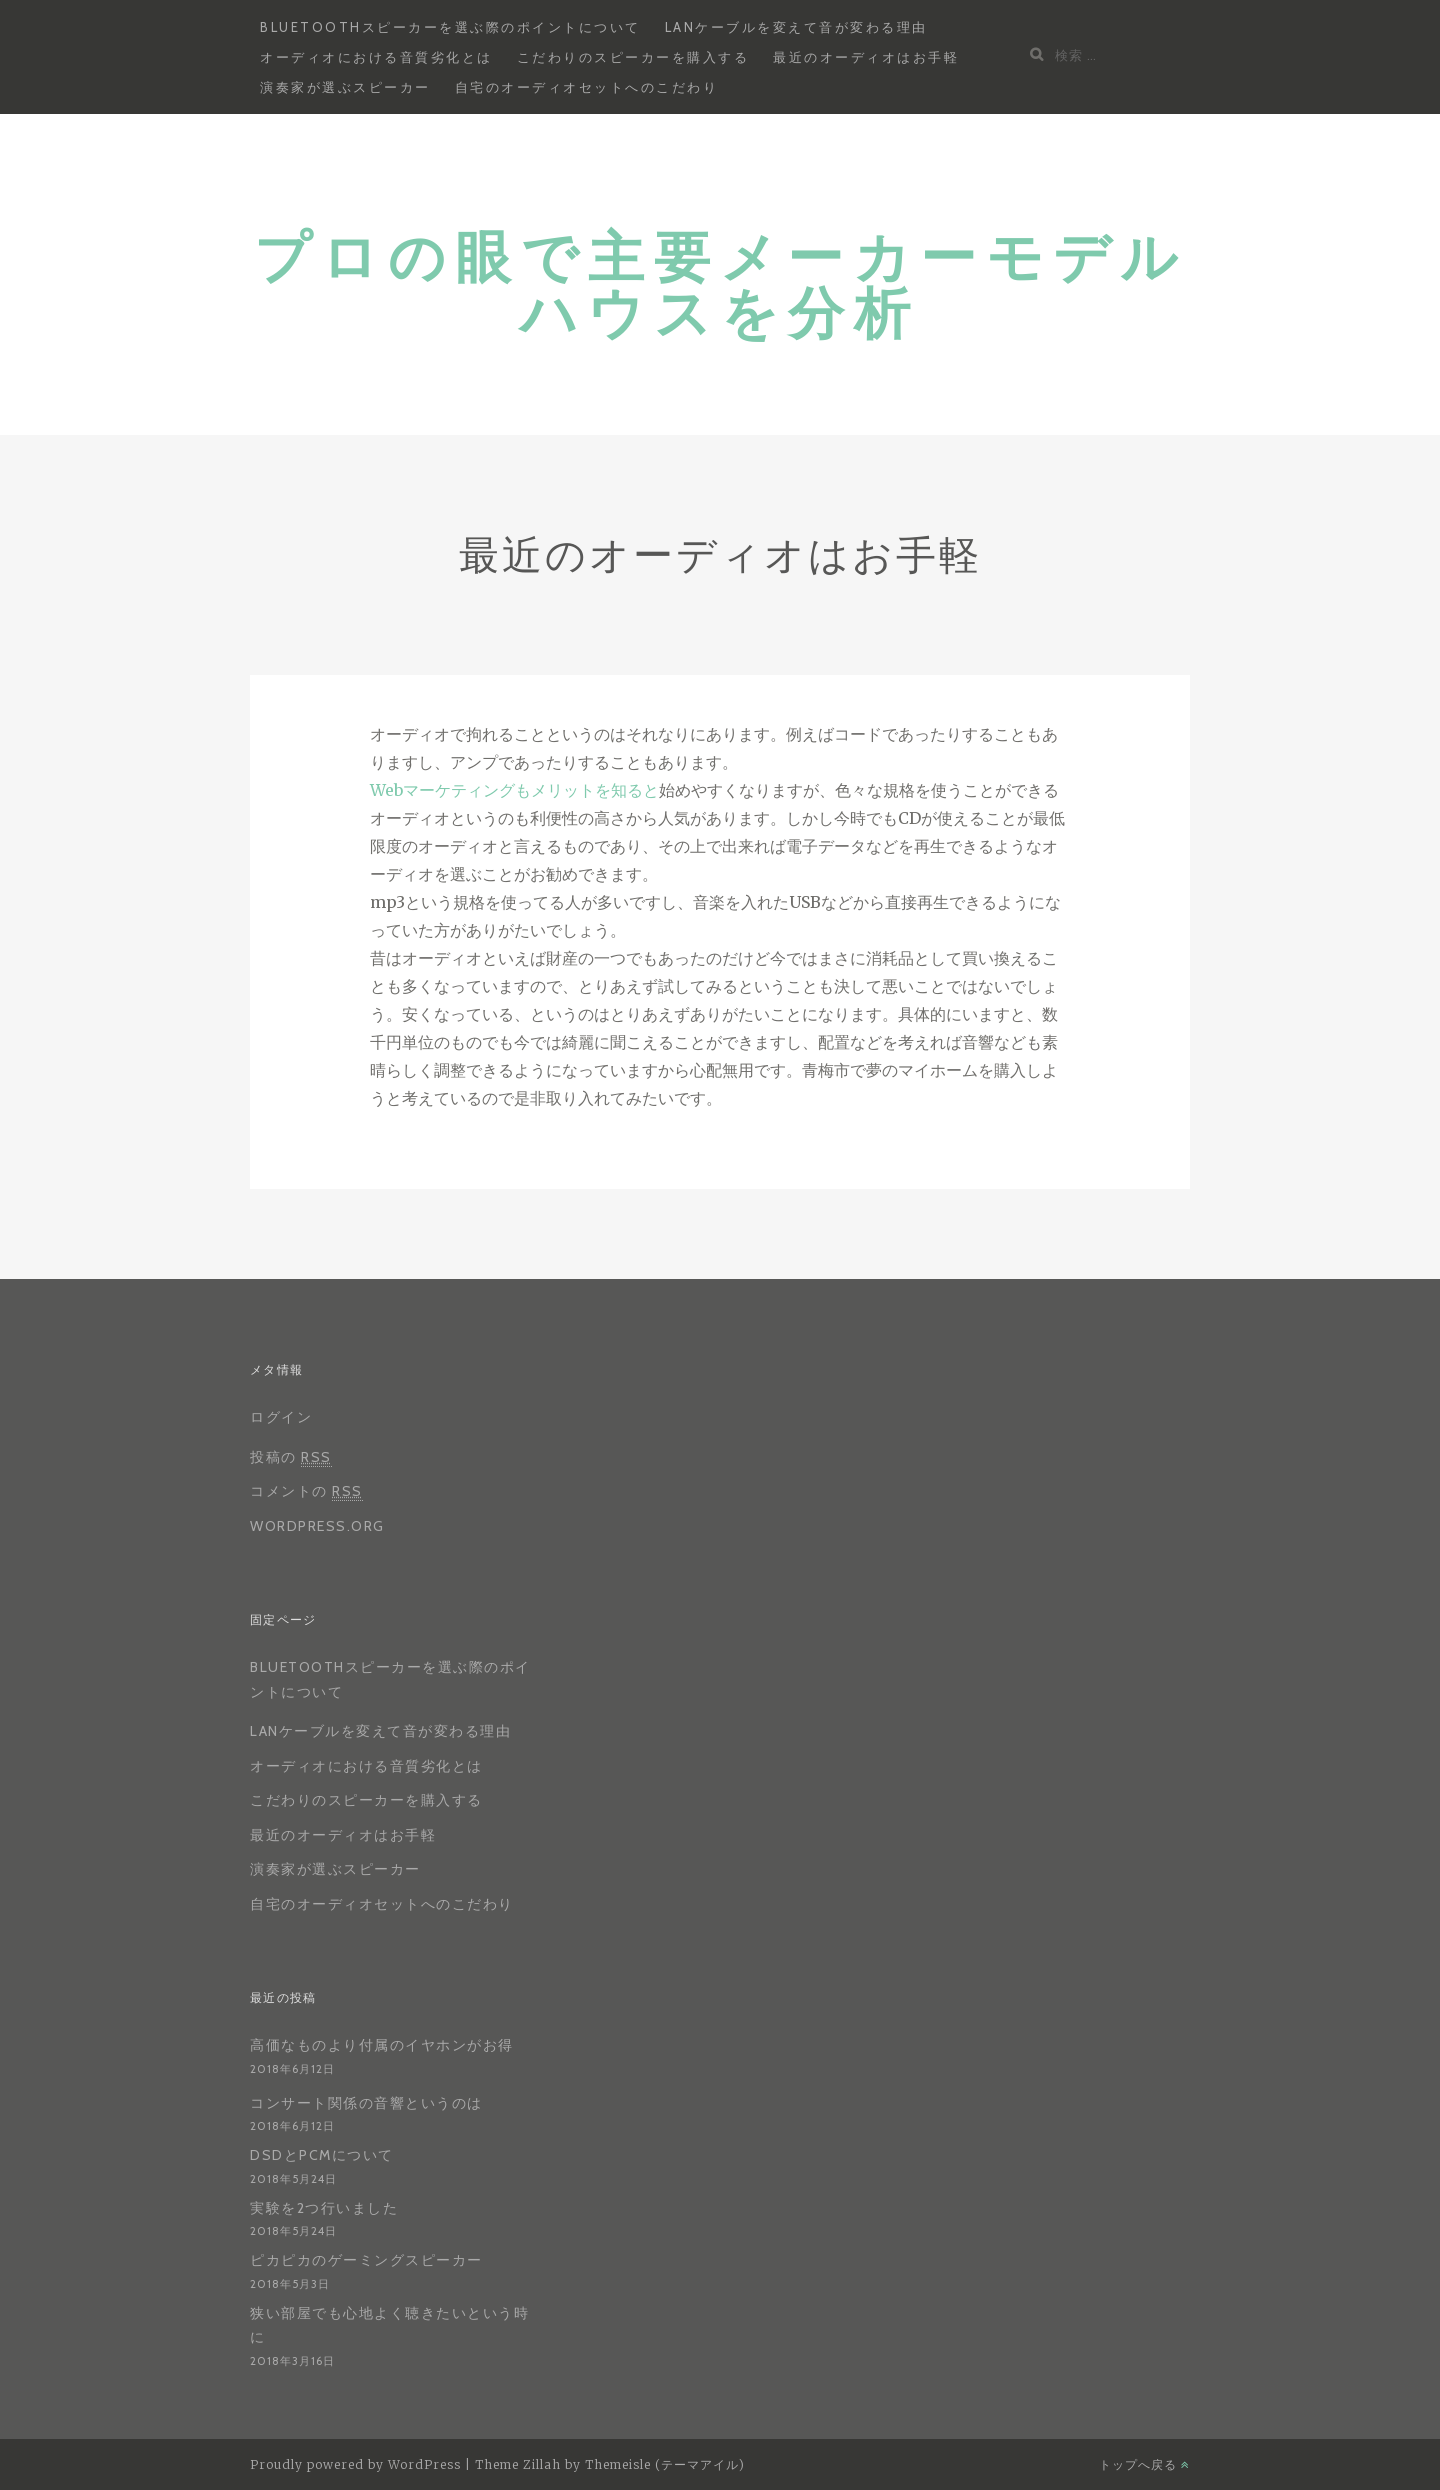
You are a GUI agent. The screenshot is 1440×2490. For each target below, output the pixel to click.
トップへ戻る (1144, 2464)
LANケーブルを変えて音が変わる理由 (796, 27)
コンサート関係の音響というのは (366, 2103)
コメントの (306, 1491)
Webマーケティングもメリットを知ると (514, 790)
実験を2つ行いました (324, 2208)
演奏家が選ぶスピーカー (345, 87)
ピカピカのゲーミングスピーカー (366, 2260)
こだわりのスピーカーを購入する (633, 57)
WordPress (424, 2464)
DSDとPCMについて (322, 2155)
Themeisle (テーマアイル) (665, 2464)
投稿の (291, 1457)
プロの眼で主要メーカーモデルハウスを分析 (720, 283)
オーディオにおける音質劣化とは (376, 57)
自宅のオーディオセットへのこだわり (587, 87)
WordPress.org (317, 1526)
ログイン (281, 1417)
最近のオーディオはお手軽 (866, 57)
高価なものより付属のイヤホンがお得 (382, 2045)
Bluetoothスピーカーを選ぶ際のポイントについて (450, 27)
